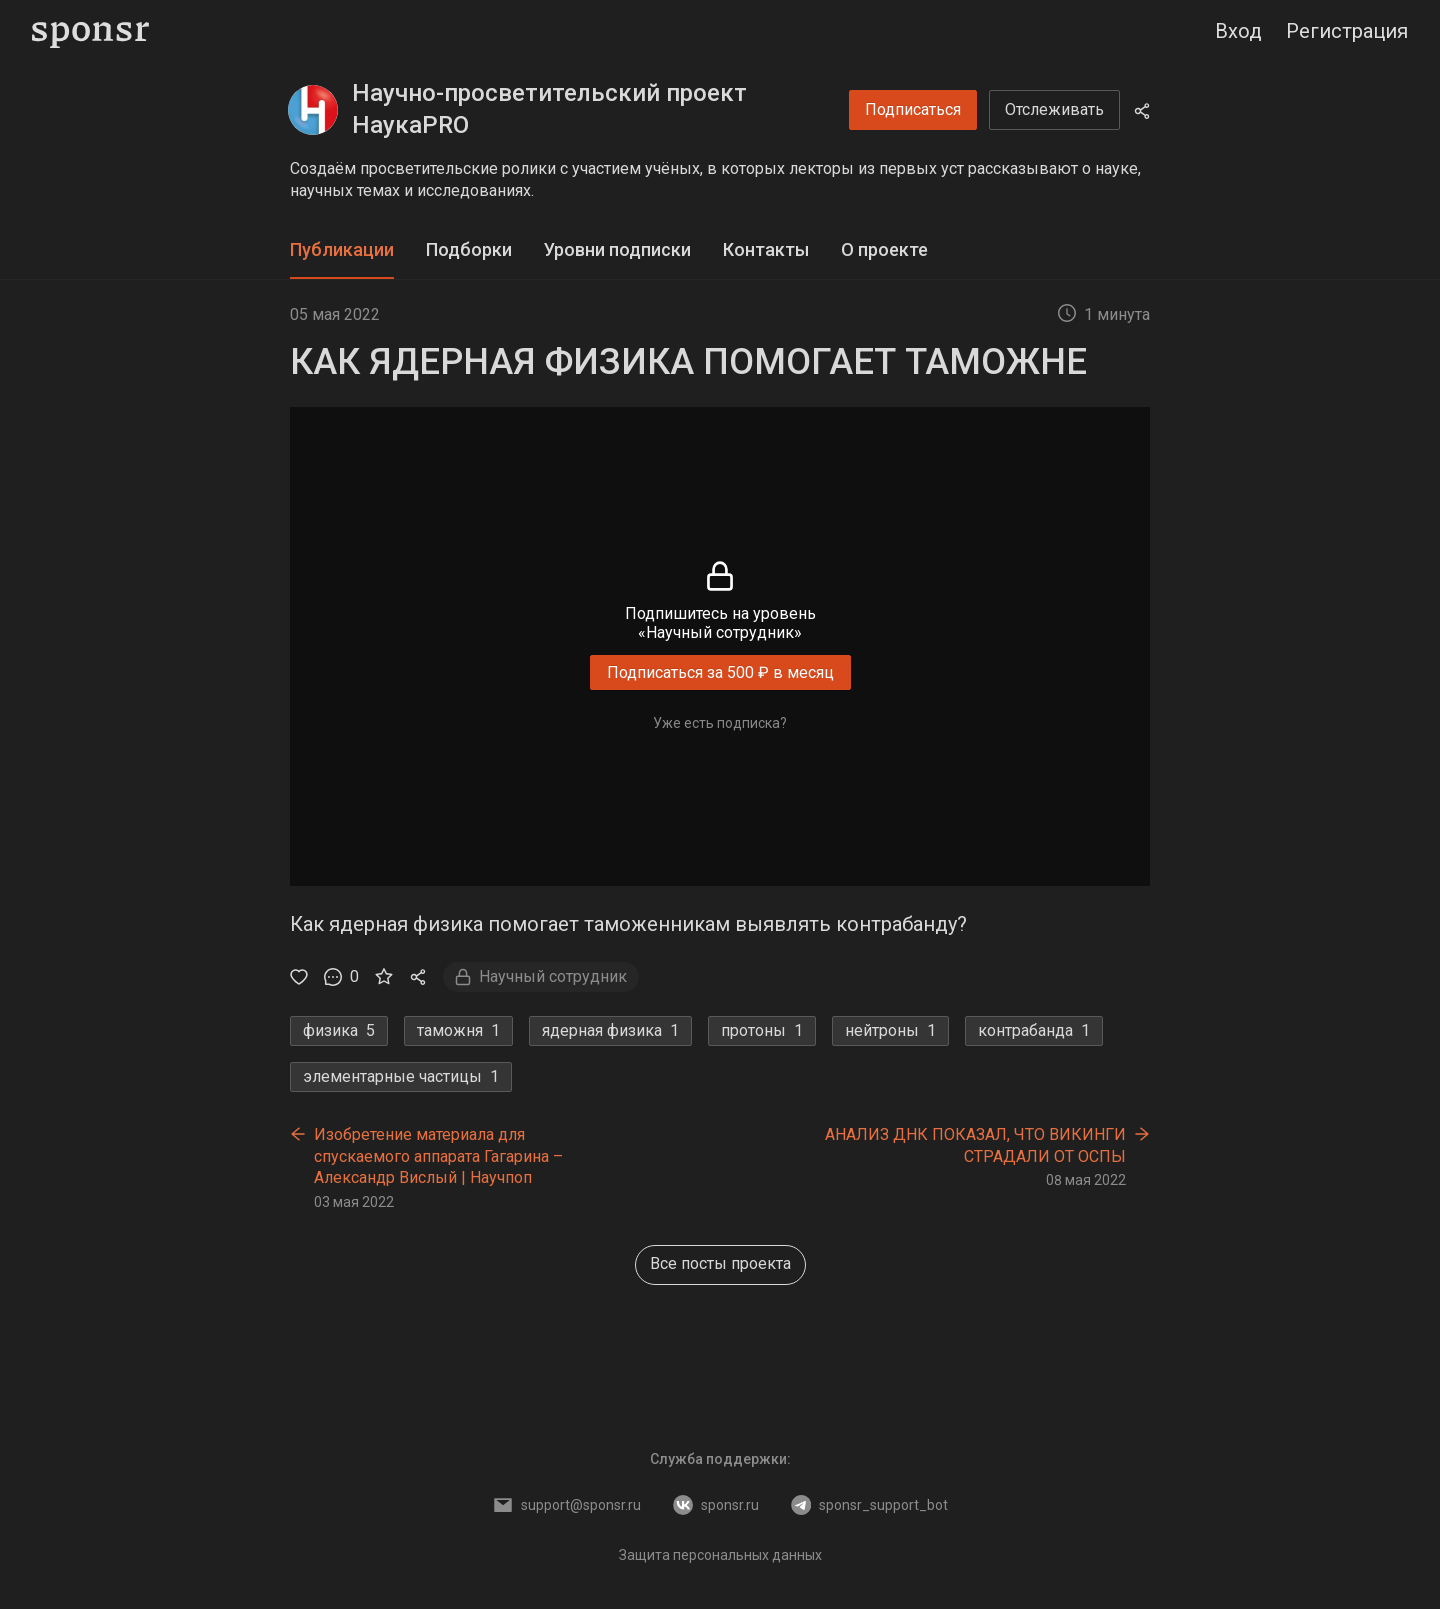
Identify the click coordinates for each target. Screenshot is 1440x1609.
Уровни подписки (617, 249)
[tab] (342, 250)
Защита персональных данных (720, 1555)
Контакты (766, 249)
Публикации (342, 249)
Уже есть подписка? (720, 723)
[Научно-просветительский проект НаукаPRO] (313, 110)
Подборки (469, 249)
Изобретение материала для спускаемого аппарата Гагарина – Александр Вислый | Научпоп (438, 1156)
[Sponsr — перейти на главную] (90, 31)
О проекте (884, 249)
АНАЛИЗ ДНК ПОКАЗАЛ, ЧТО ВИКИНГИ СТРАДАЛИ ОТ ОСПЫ (975, 1145)
